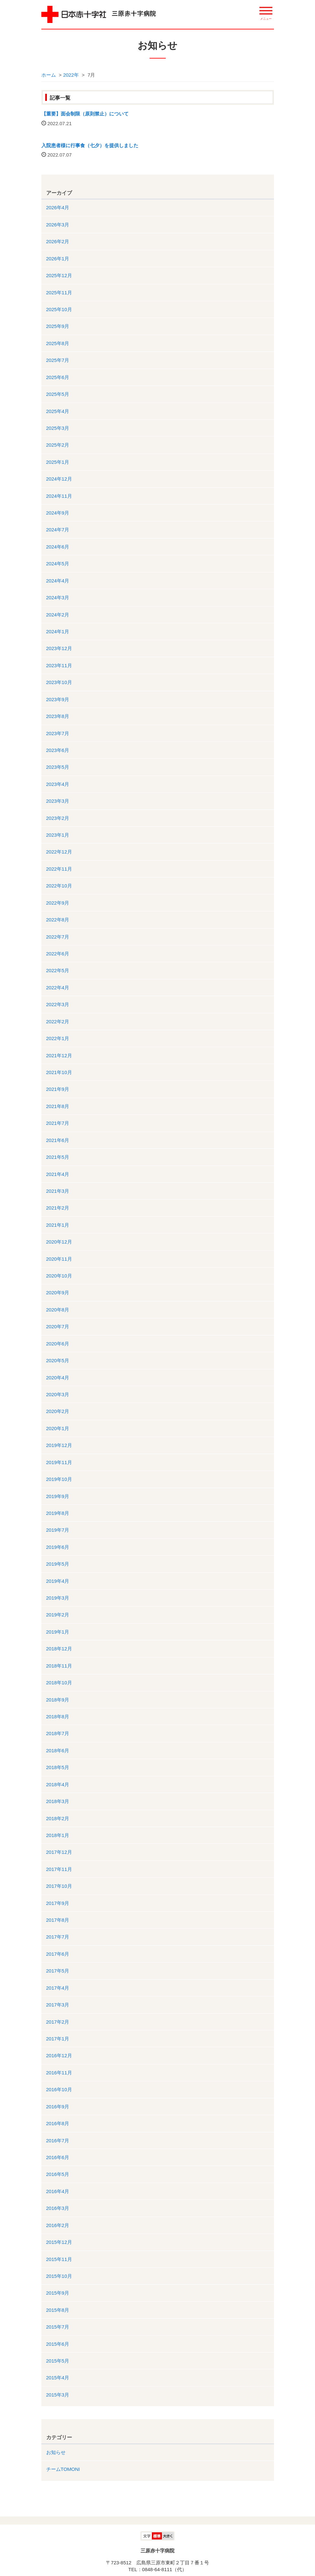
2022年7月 (57, 937)
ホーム (48, 75)
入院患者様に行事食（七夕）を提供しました (89, 145)
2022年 (71, 75)
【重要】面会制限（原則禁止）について (85, 113)
